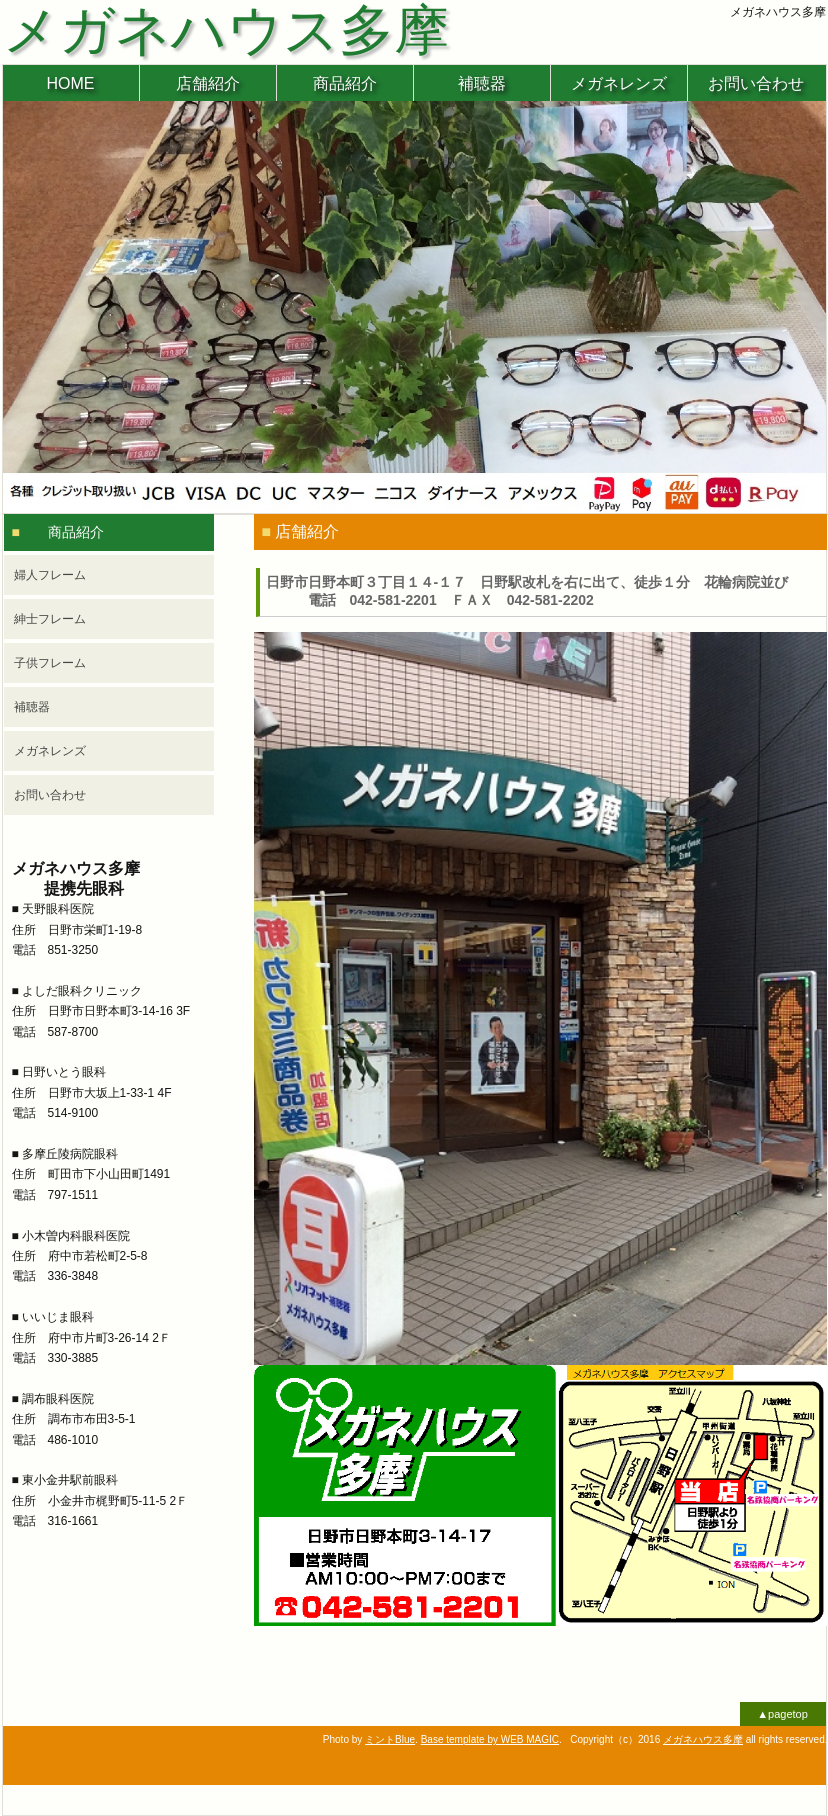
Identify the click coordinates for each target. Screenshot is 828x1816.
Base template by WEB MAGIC (490, 1739)
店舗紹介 (208, 83)
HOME (71, 83)
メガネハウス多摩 (703, 1739)
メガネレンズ (619, 83)
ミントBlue (390, 1739)
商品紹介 (345, 83)
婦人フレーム (50, 575)
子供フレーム (50, 663)
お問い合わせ (756, 83)
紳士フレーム (50, 619)
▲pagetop (782, 1714)
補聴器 (482, 83)
